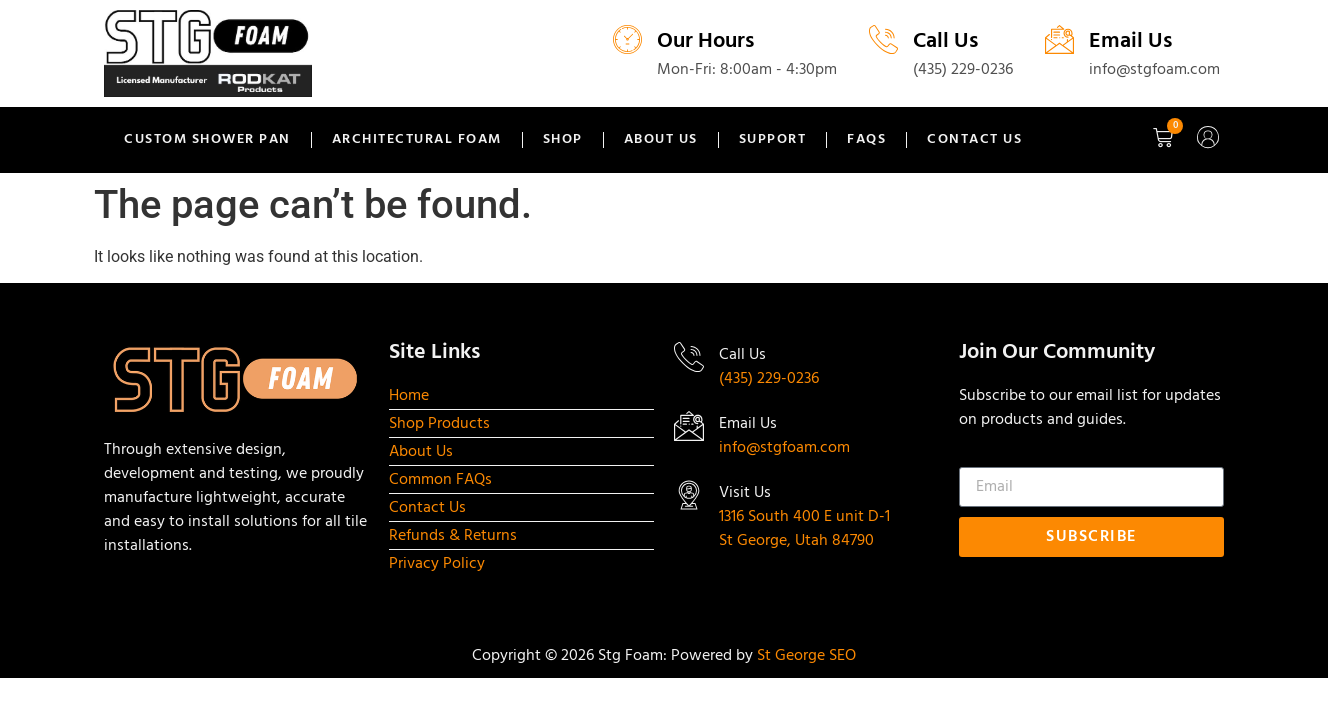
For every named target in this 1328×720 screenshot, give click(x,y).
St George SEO (806, 656)
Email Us (1130, 41)
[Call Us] (883, 39)
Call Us (945, 41)
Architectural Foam (417, 139)
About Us (661, 139)
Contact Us (974, 139)
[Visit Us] (689, 495)
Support (773, 139)
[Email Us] (1059, 39)
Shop (563, 139)
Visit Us (745, 493)
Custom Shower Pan (207, 139)
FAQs (866, 139)
